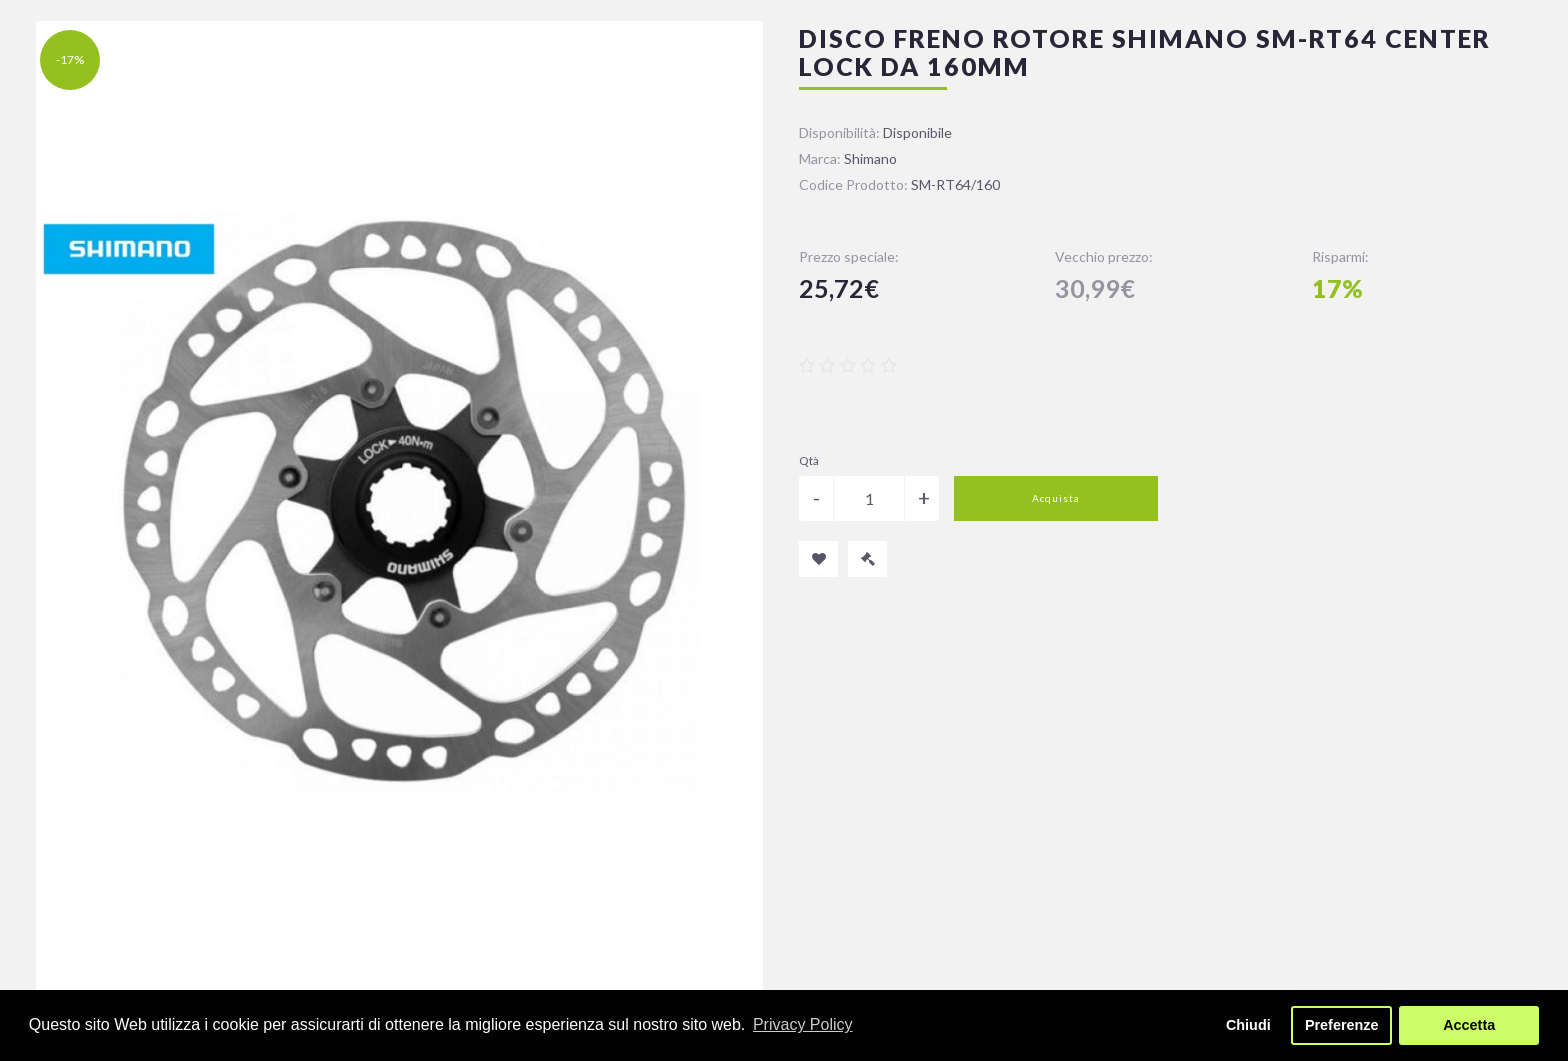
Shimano (870, 158)
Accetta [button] (1469, 1025)
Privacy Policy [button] (803, 1024)
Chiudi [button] (1248, 1025)
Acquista (1056, 498)
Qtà (809, 460)
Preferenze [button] (1342, 1025)
